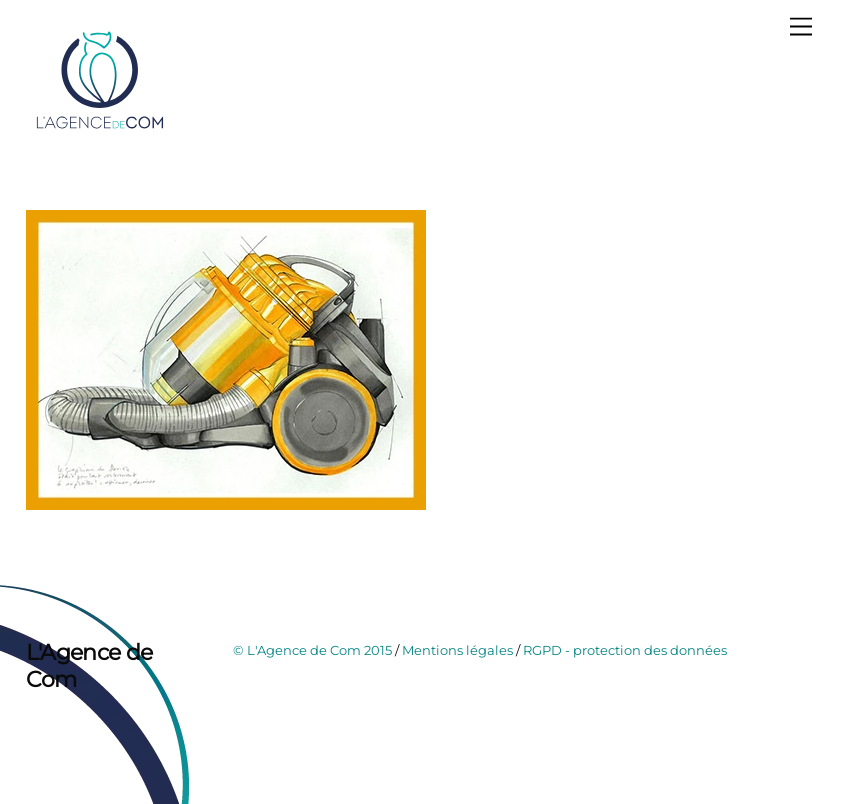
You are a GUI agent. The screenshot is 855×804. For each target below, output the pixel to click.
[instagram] (90, 728)
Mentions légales (457, 650)
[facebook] (46, 728)
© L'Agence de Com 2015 (312, 650)
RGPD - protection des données (625, 650)
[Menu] (801, 27)
